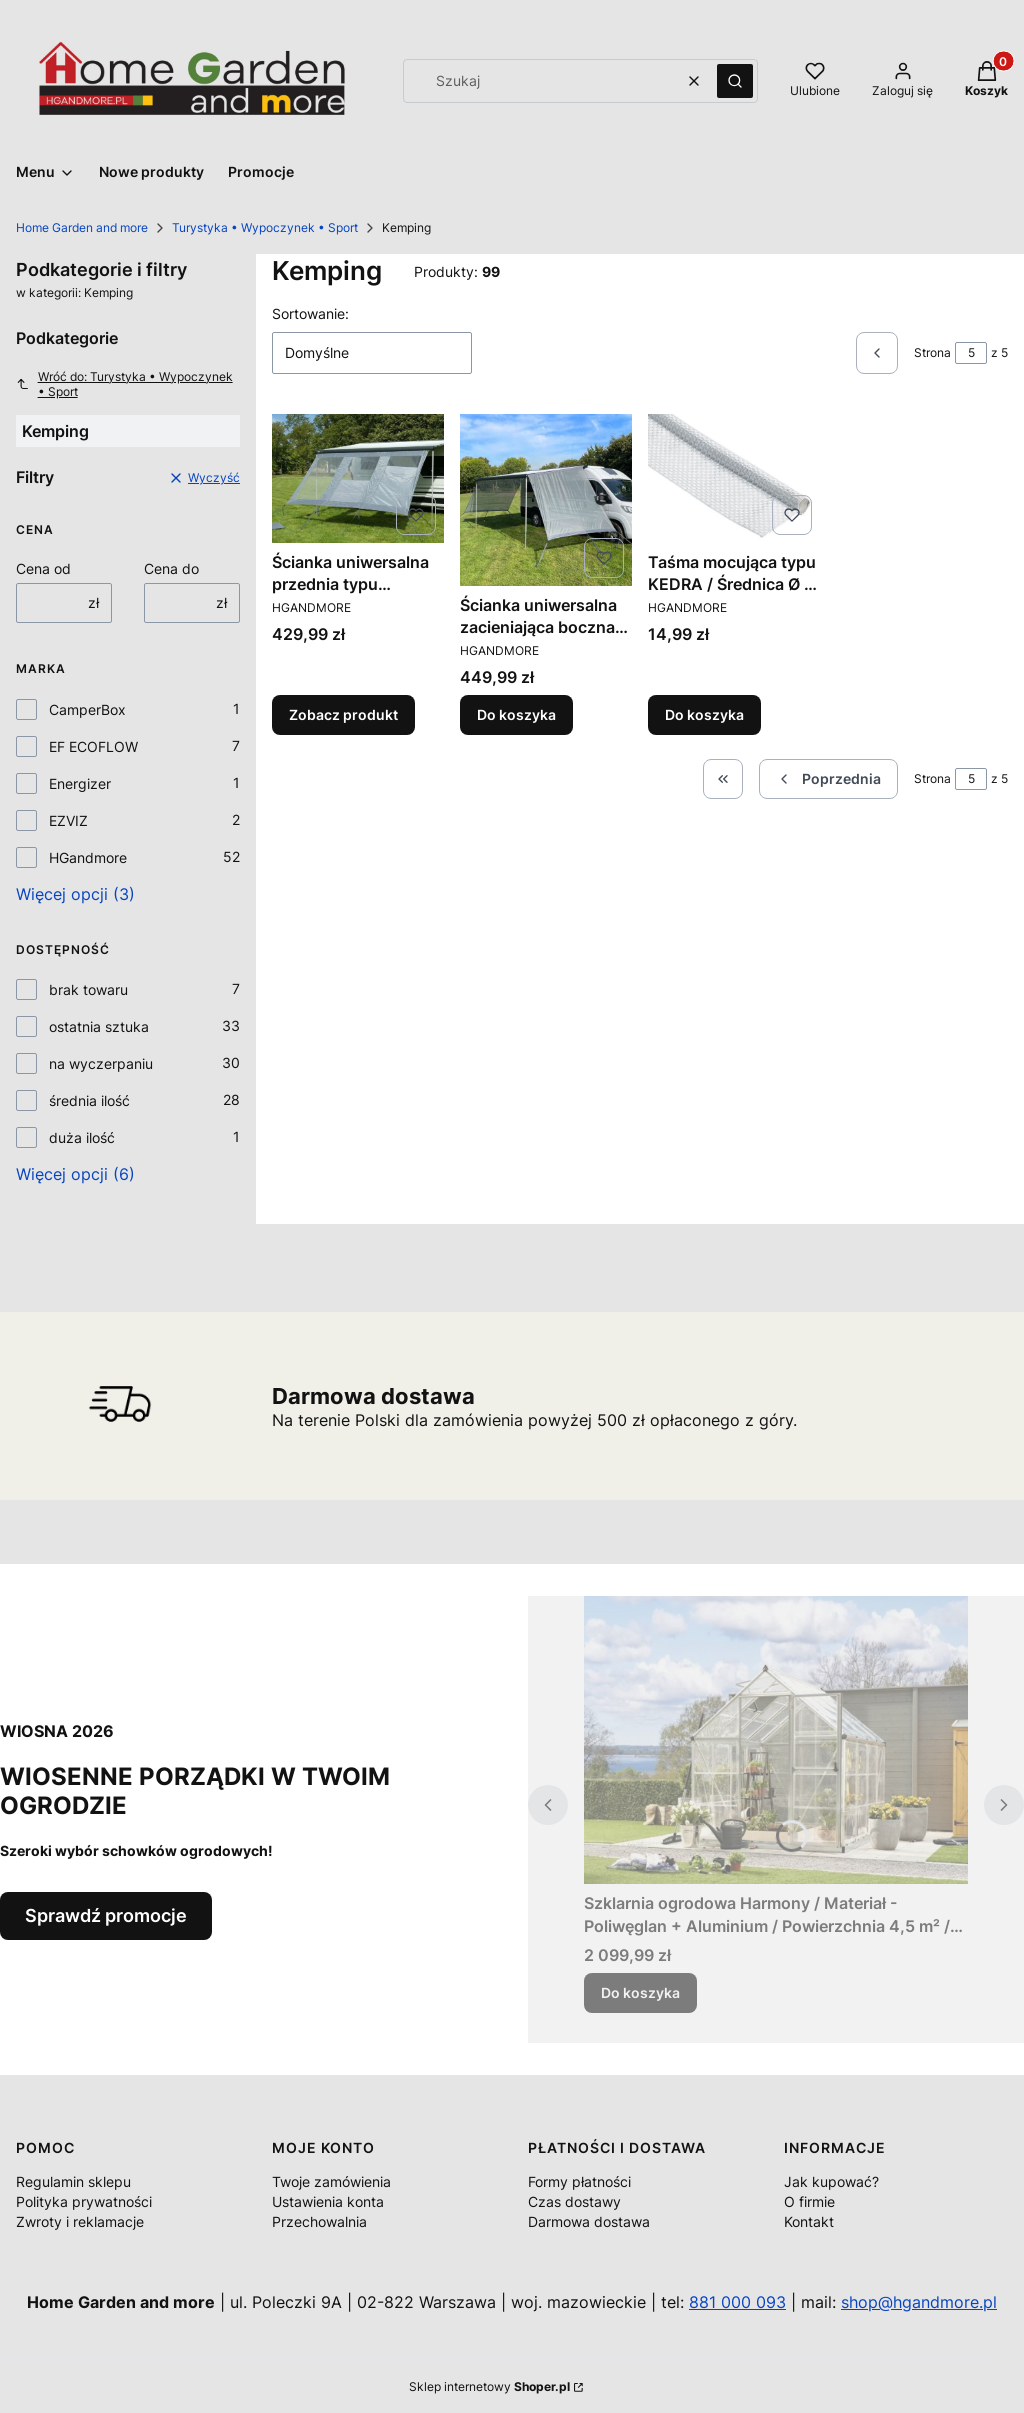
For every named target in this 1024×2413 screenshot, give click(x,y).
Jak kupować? (831, 2181)
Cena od (43, 568)
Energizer (80, 783)
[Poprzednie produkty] (828, 779)
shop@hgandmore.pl (919, 2302)
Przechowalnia (319, 2221)
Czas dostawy (574, 2201)
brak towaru (88, 989)
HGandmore (88, 857)
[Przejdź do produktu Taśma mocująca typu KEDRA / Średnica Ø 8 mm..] (734, 478)
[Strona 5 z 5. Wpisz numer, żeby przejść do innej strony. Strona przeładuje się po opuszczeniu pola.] (971, 353)
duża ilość (82, 1137)
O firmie (809, 2201)
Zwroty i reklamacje (80, 2221)
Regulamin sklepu (73, 2181)
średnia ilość (89, 1100)
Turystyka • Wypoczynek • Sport (265, 227)
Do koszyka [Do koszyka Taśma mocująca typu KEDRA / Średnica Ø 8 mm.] (704, 714)
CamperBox (87, 709)
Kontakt (809, 2221)
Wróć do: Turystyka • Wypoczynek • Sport (124, 384)
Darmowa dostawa (589, 2221)
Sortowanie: (310, 313)
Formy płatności (579, 2181)
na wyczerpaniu (101, 1063)
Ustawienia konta (328, 2201)
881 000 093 (737, 2302)
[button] (735, 81)
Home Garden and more (82, 227)
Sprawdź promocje (106, 1915)
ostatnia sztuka (99, 1026)
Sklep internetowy (489, 2386)
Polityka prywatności (84, 2201)
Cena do (171, 568)
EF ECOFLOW (93, 746)
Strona (932, 352)
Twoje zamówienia (331, 2181)
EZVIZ (68, 820)
